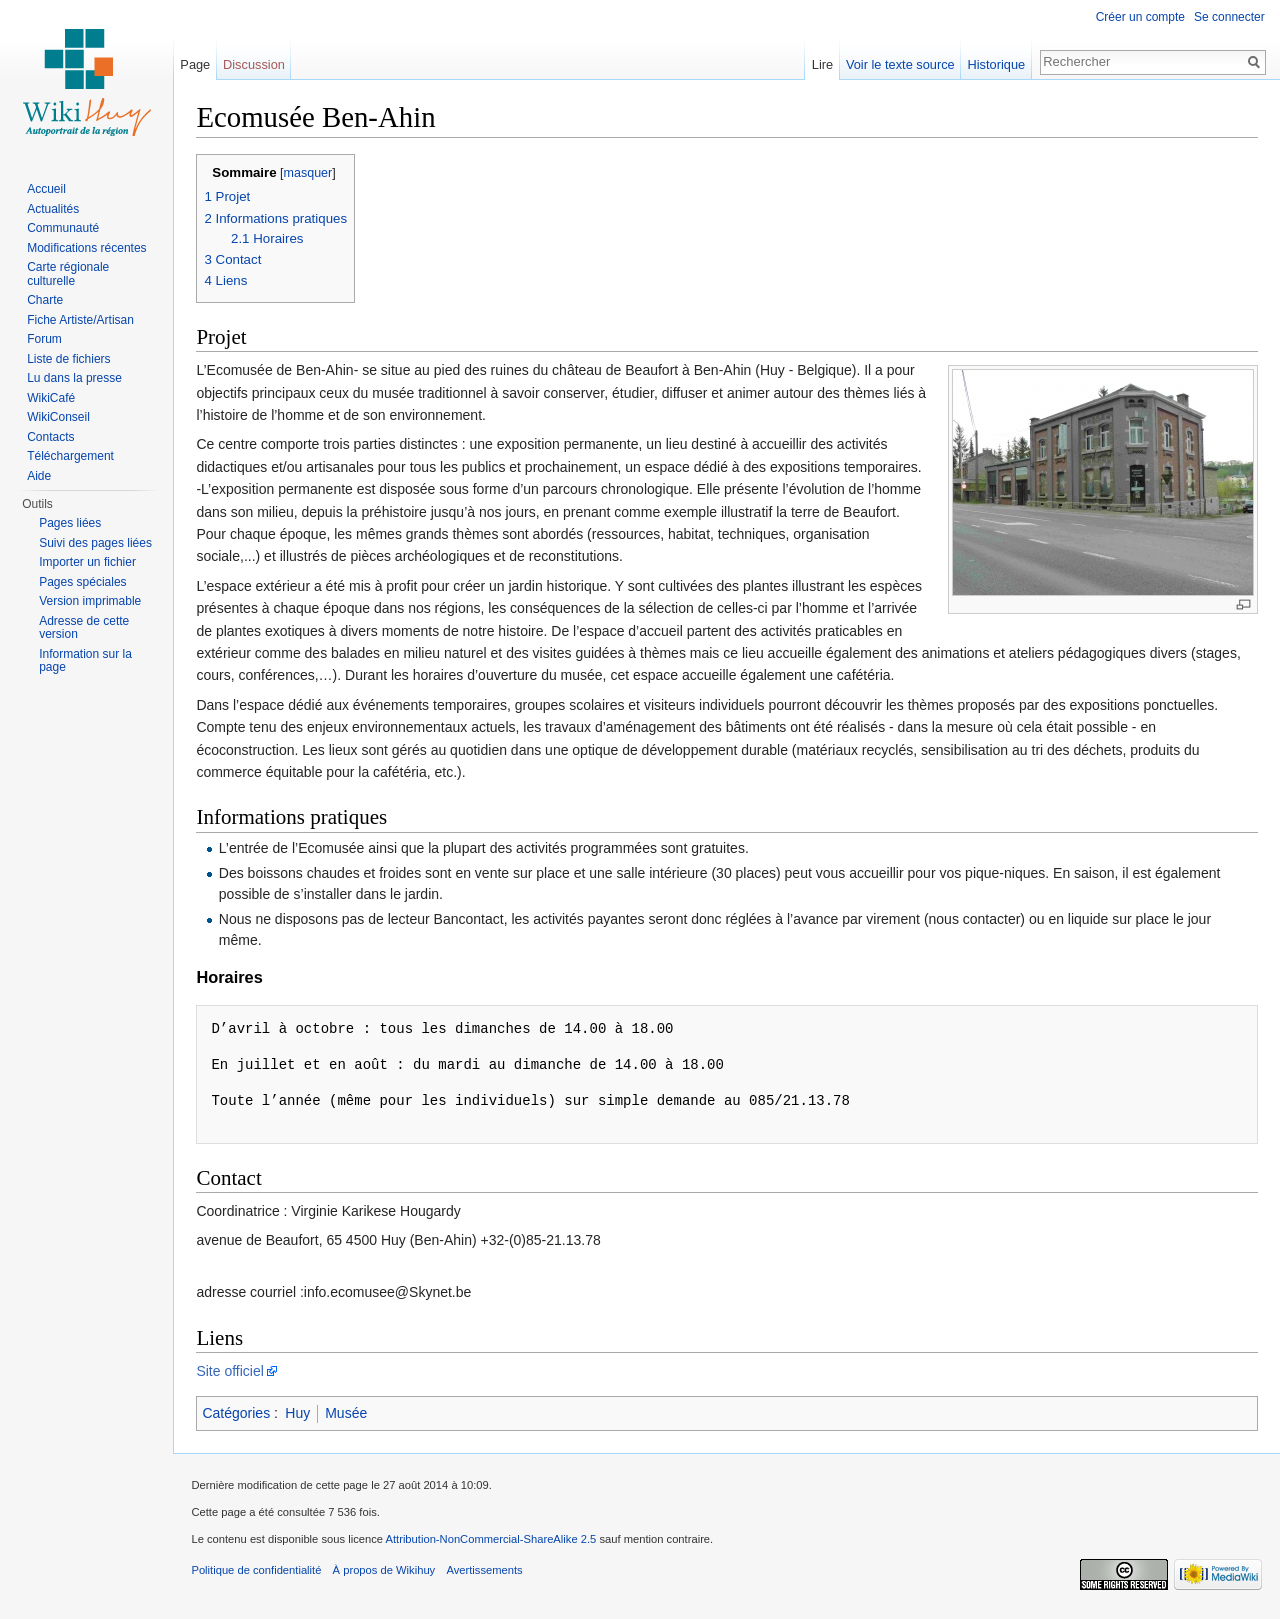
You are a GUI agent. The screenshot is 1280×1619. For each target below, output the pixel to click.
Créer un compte (1139, 17)
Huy (302, 1414)
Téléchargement (70, 456)
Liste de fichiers (68, 359)
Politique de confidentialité (261, 1574)
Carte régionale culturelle (68, 274)
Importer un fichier (87, 562)
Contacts (50, 437)
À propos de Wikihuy (388, 1574)
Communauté (63, 228)
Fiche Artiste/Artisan (80, 320)
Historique (995, 64)
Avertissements (489, 1574)
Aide (39, 476)
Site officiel (234, 1372)
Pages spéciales (82, 582)
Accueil (46, 189)
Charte (45, 300)
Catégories (241, 1414)
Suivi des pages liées (95, 543)
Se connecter (1228, 17)
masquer (312, 174)
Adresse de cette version (84, 628)
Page (198, 64)
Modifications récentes (86, 248)
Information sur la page (85, 661)
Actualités (53, 209)
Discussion (257, 64)
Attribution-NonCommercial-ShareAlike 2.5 (495, 1543)
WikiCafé (51, 398)
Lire (820, 64)
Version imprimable (90, 601)
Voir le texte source (898, 64)
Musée (351, 1414)
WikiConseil (58, 417)
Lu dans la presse (74, 378)
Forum (44, 339)
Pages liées (70, 523)
